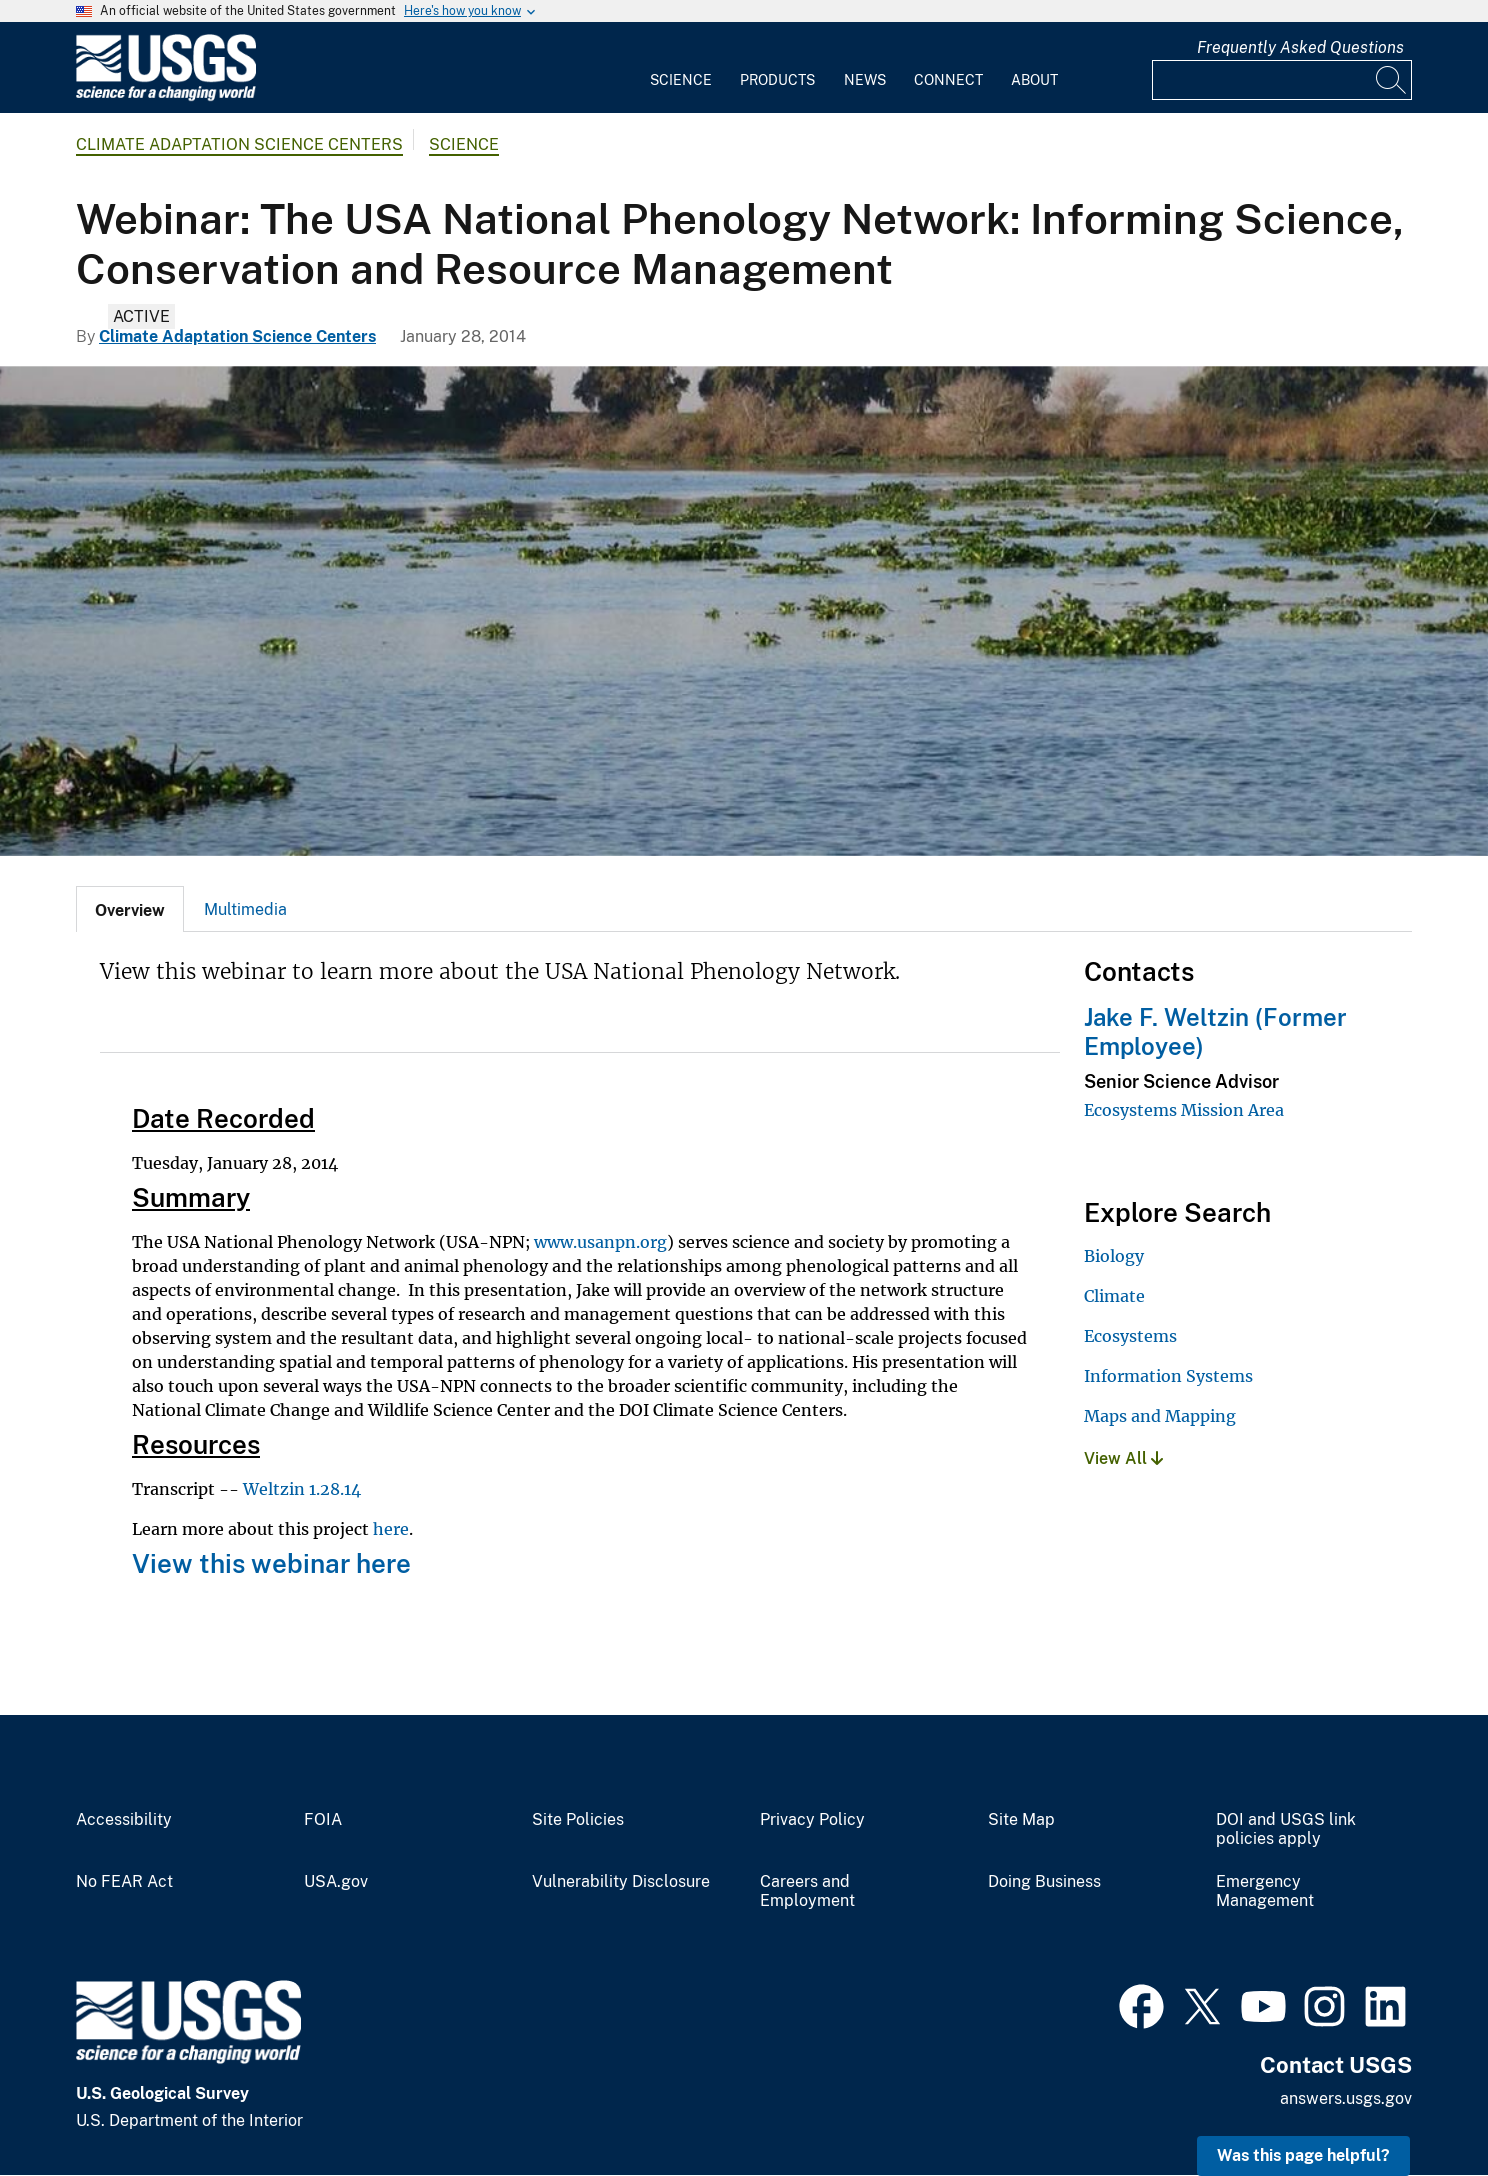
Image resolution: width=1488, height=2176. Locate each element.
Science (681, 80)
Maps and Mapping (1160, 1416)
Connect (948, 80)
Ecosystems (1130, 1336)
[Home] (166, 96)
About (1034, 80)
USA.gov (336, 1882)
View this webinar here (271, 1563)
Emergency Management (1265, 1891)
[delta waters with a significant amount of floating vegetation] (744, 611)
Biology (1114, 1256)
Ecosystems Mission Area (1184, 1110)
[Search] (1392, 80)
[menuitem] (681, 68)
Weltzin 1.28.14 (302, 1489)
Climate (1114, 1296)
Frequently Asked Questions (1300, 47)
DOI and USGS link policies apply (1286, 1829)
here (391, 1529)
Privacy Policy (812, 1820)
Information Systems (1168, 1376)
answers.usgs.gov (1346, 2098)
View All (1123, 1458)
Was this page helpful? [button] (1303, 2155)
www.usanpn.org (600, 1242)
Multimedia (245, 909)
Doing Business (1044, 1882)
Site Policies (578, 1820)
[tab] (130, 909)
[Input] (1282, 80)
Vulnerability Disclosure (621, 1882)
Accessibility (124, 1820)
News (865, 80)
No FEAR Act (124, 1882)
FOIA (323, 1820)
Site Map (1021, 1820)
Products (777, 80)
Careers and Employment (807, 1891)
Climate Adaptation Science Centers (239, 144)
